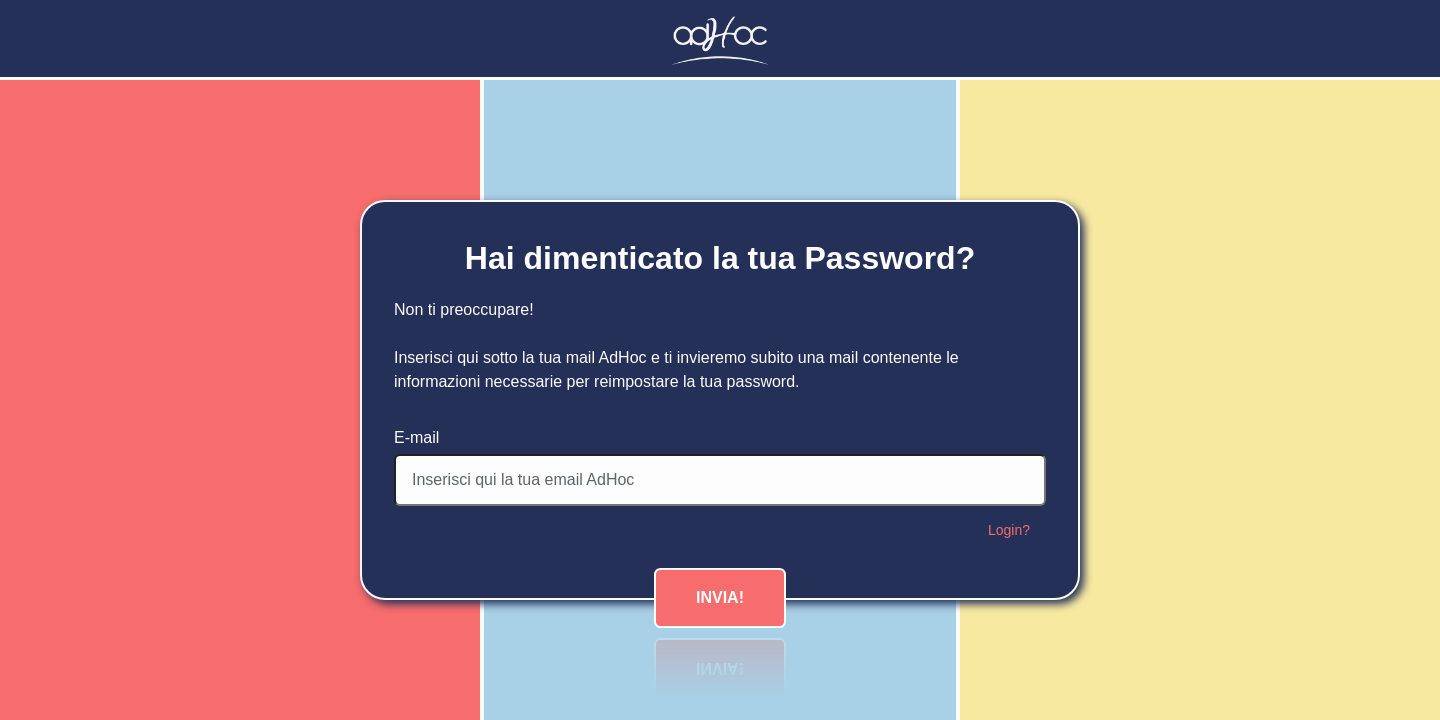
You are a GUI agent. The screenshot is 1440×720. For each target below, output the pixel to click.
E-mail (416, 437)
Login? (1009, 530)
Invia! (720, 597)
